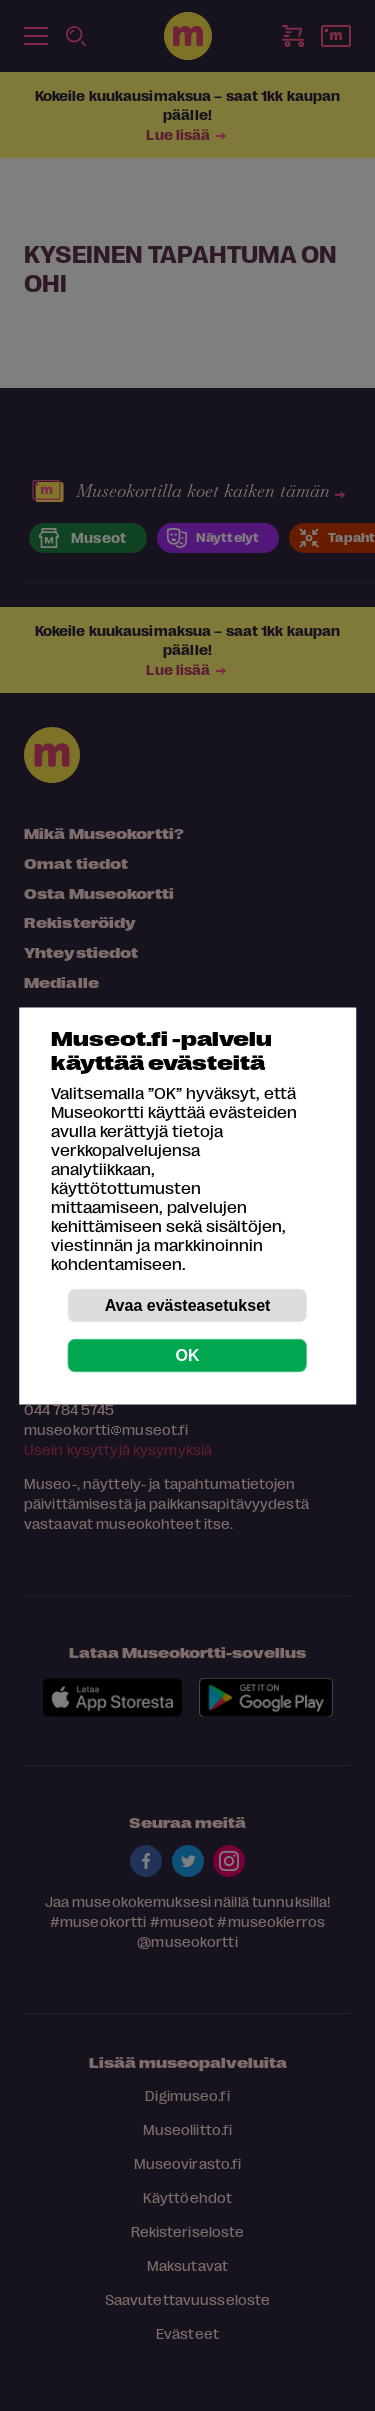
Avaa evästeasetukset (188, 1304)
